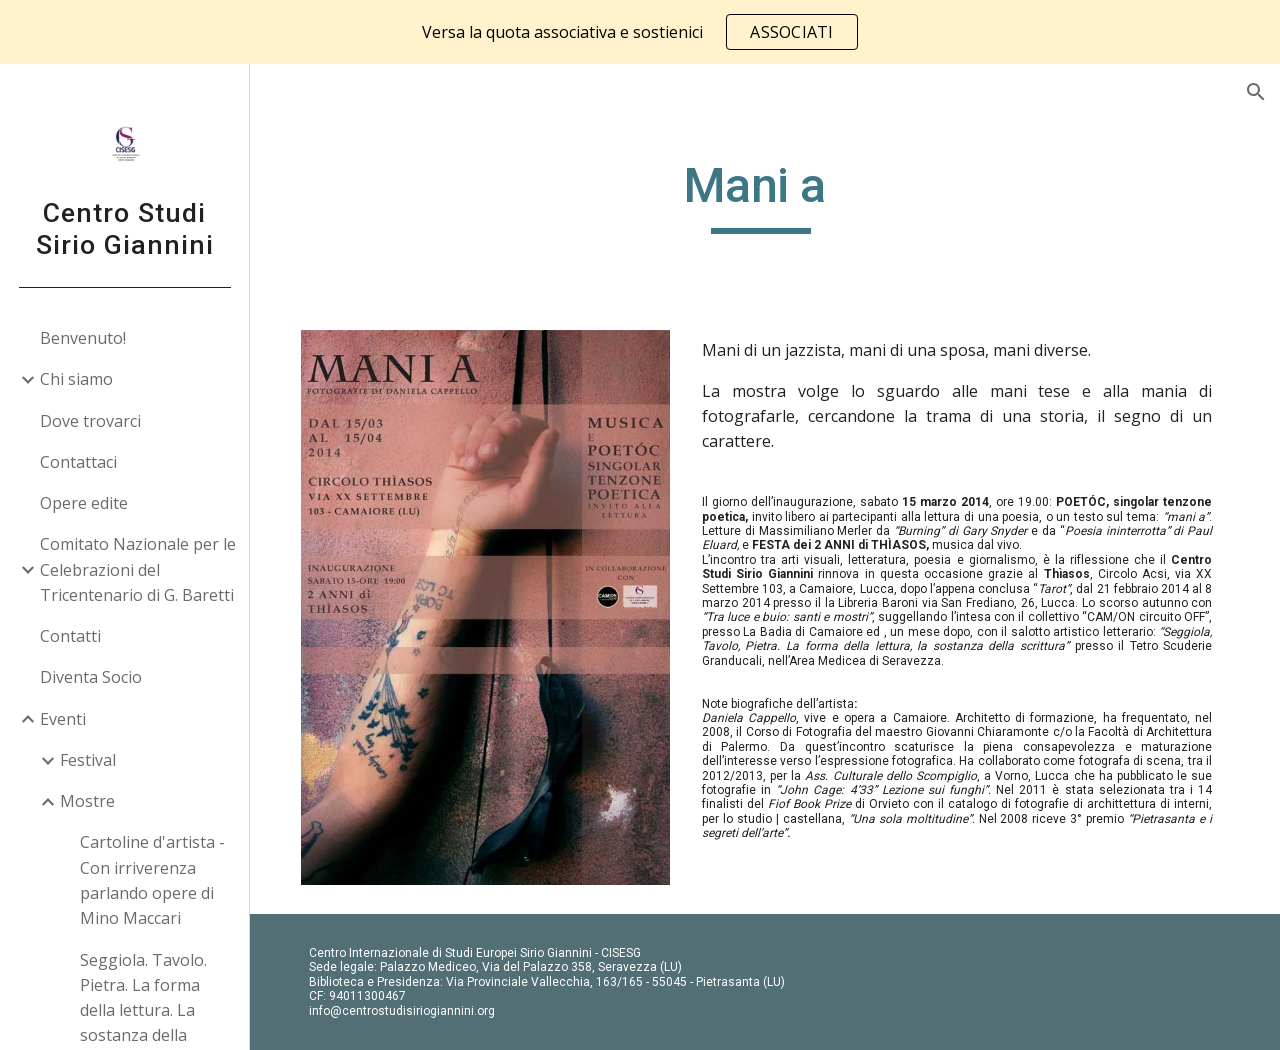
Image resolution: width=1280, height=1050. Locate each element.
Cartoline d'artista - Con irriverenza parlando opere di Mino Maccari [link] (152, 880)
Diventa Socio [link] (91, 677)
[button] (1256, 92)
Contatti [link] (70, 636)
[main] (764, 195)
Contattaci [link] (78, 462)
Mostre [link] (87, 801)
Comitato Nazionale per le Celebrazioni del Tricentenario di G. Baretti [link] (138, 569)
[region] (640, 32)
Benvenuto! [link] (83, 338)
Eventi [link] (63, 719)
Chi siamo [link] (76, 379)
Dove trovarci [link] (90, 421)
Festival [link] (88, 760)
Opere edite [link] (84, 503)
